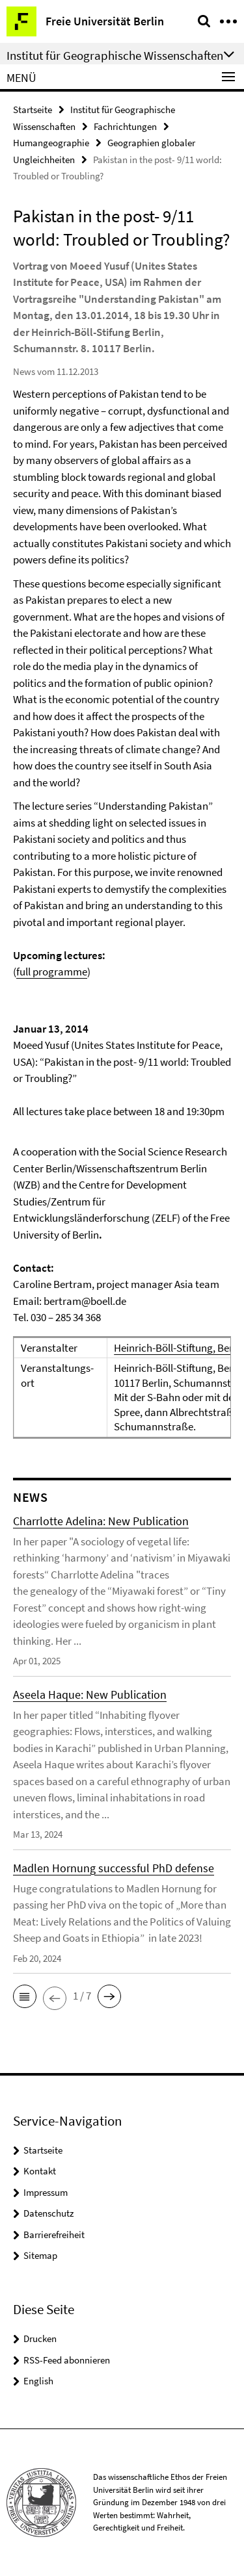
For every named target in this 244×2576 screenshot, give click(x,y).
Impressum (45, 2192)
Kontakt (39, 2171)
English (38, 2381)
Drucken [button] (40, 2338)
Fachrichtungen (125, 126)
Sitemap (40, 2255)
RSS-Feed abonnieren (66, 2360)
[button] (24, 1996)
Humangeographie (51, 142)
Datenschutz (48, 2213)
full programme (51, 971)
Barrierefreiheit (54, 2234)
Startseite (32, 109)
